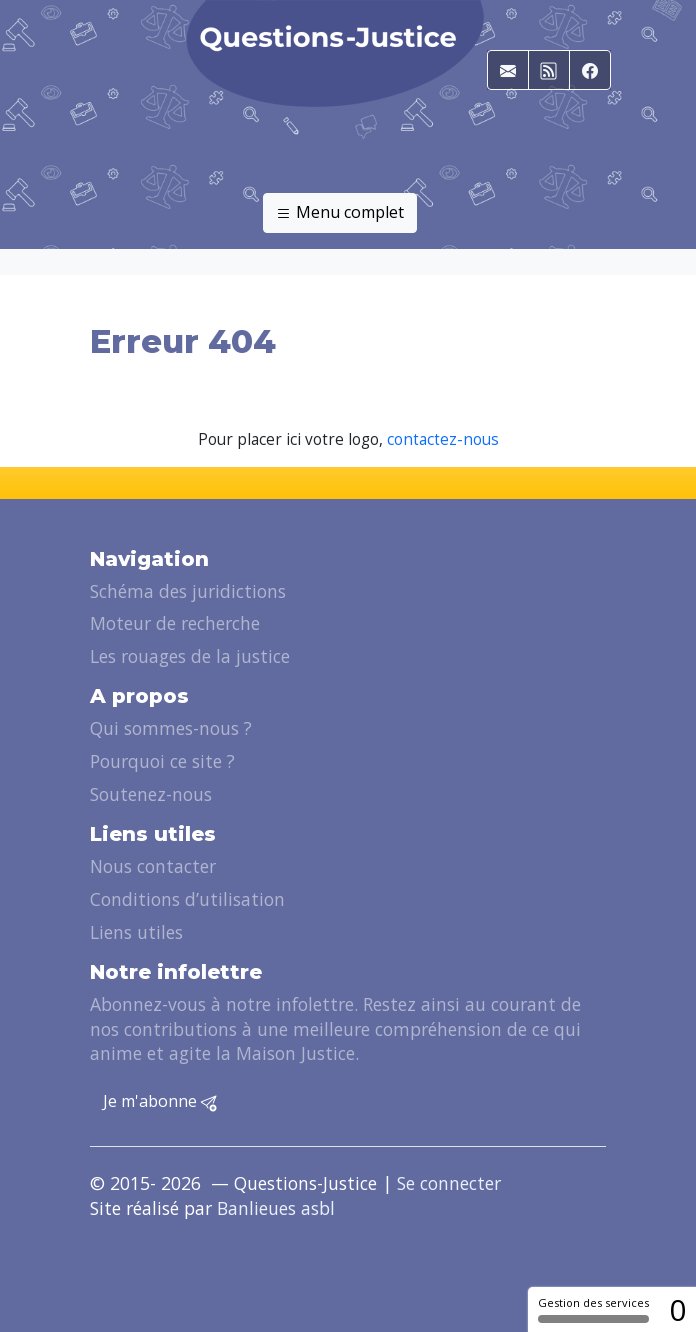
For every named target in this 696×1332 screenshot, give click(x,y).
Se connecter (449, 1183)
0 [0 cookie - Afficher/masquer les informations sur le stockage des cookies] (677, 1309)
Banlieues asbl (276, 1208)
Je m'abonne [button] (160, 1102)
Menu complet (340, 213)
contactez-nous (443, 439)
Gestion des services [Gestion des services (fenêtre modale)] (593, 1309)
